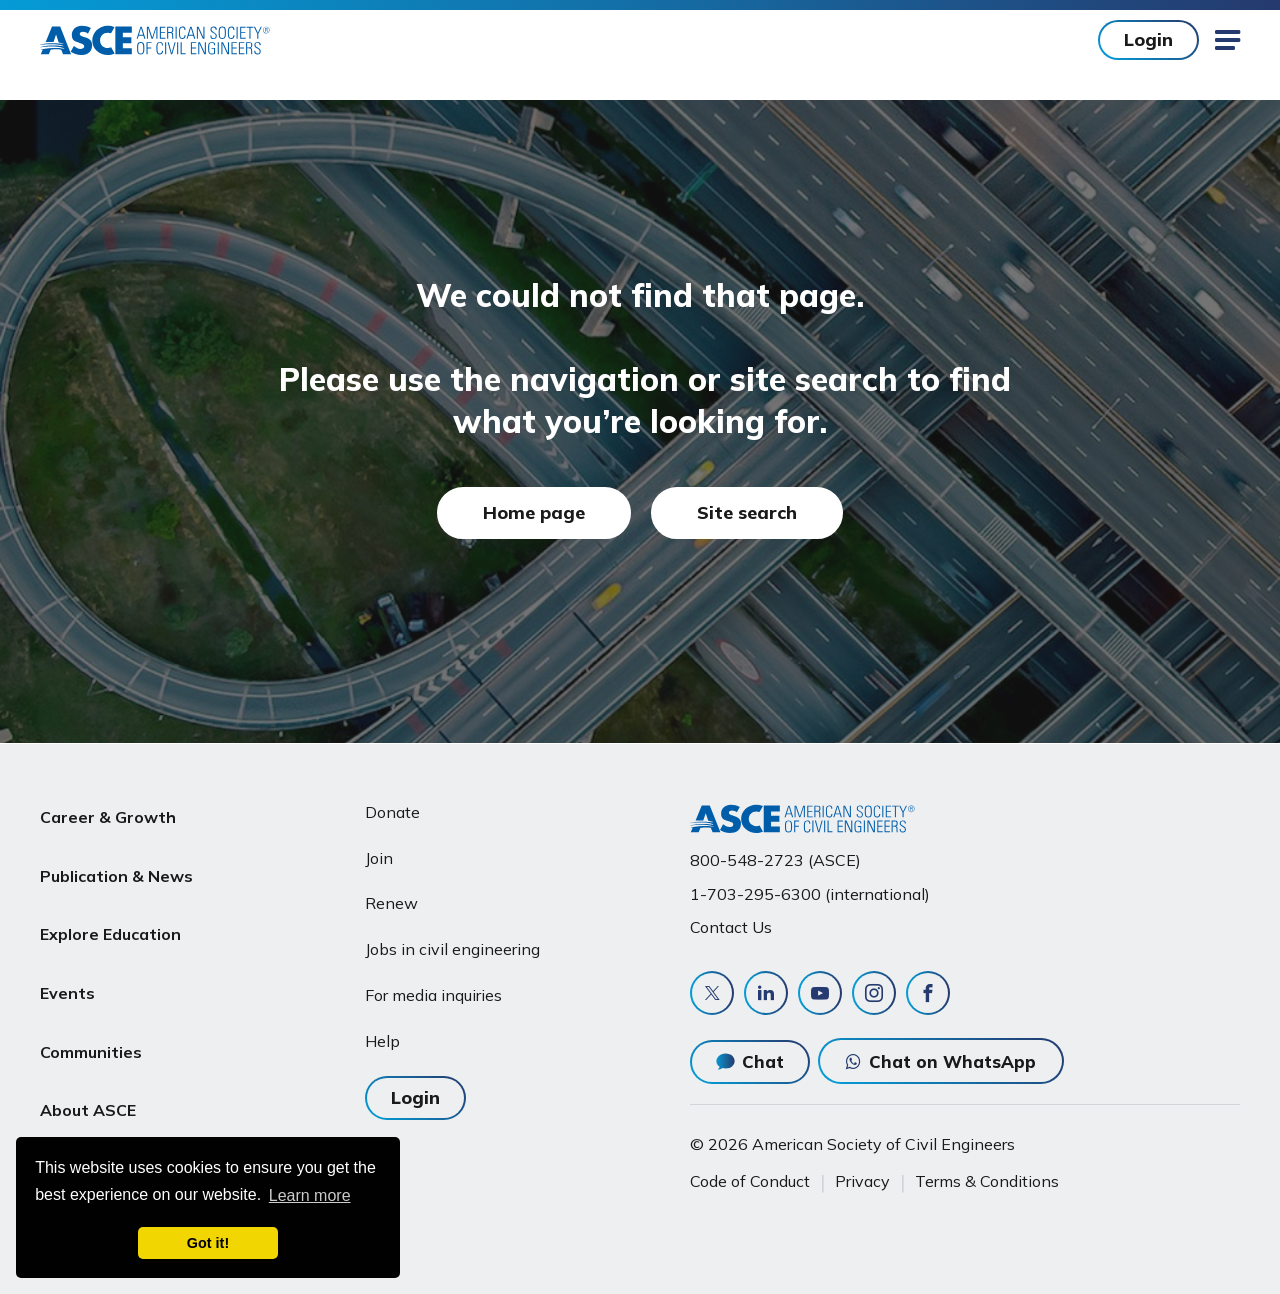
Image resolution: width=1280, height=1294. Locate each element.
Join (379, 858)
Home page (534, 512)
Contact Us (731, 927)
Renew (391, 903)
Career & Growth (108, 812)
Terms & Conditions (987, 1181)
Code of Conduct (750, 1181)
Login (1148, 39)
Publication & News (116, 860)
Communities (91, 1003)
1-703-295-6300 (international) (810, 894)
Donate (392, 812)
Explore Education (110, 907)
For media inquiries (433, 995)
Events (67, 955)
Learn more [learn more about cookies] (310, 1195)
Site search (747, 512)
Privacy (862, 1181)
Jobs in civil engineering (452, 949)
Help (382, 1041)
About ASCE (88, 1051)
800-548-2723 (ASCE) (775, 860)
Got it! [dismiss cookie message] (208, 1243)
